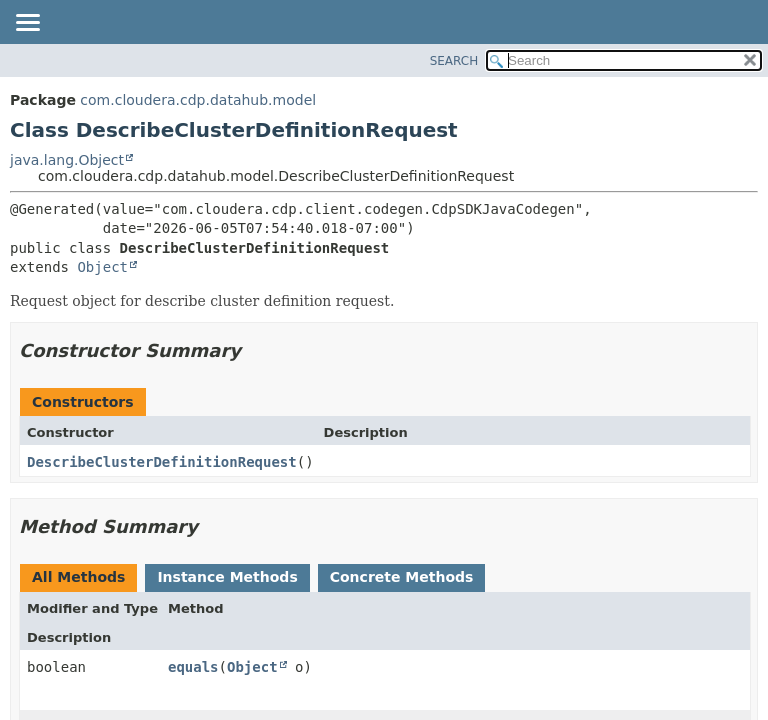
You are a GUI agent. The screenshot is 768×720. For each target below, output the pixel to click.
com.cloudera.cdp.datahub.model (198, 100)
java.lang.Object (67, 160)
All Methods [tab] (78, 577)
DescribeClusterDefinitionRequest (162, 462)
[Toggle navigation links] (27, 24)
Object (102, 267)
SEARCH (454, 61)
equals (193, 667)
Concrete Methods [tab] (402, 577)
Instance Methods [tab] (227, 577)
